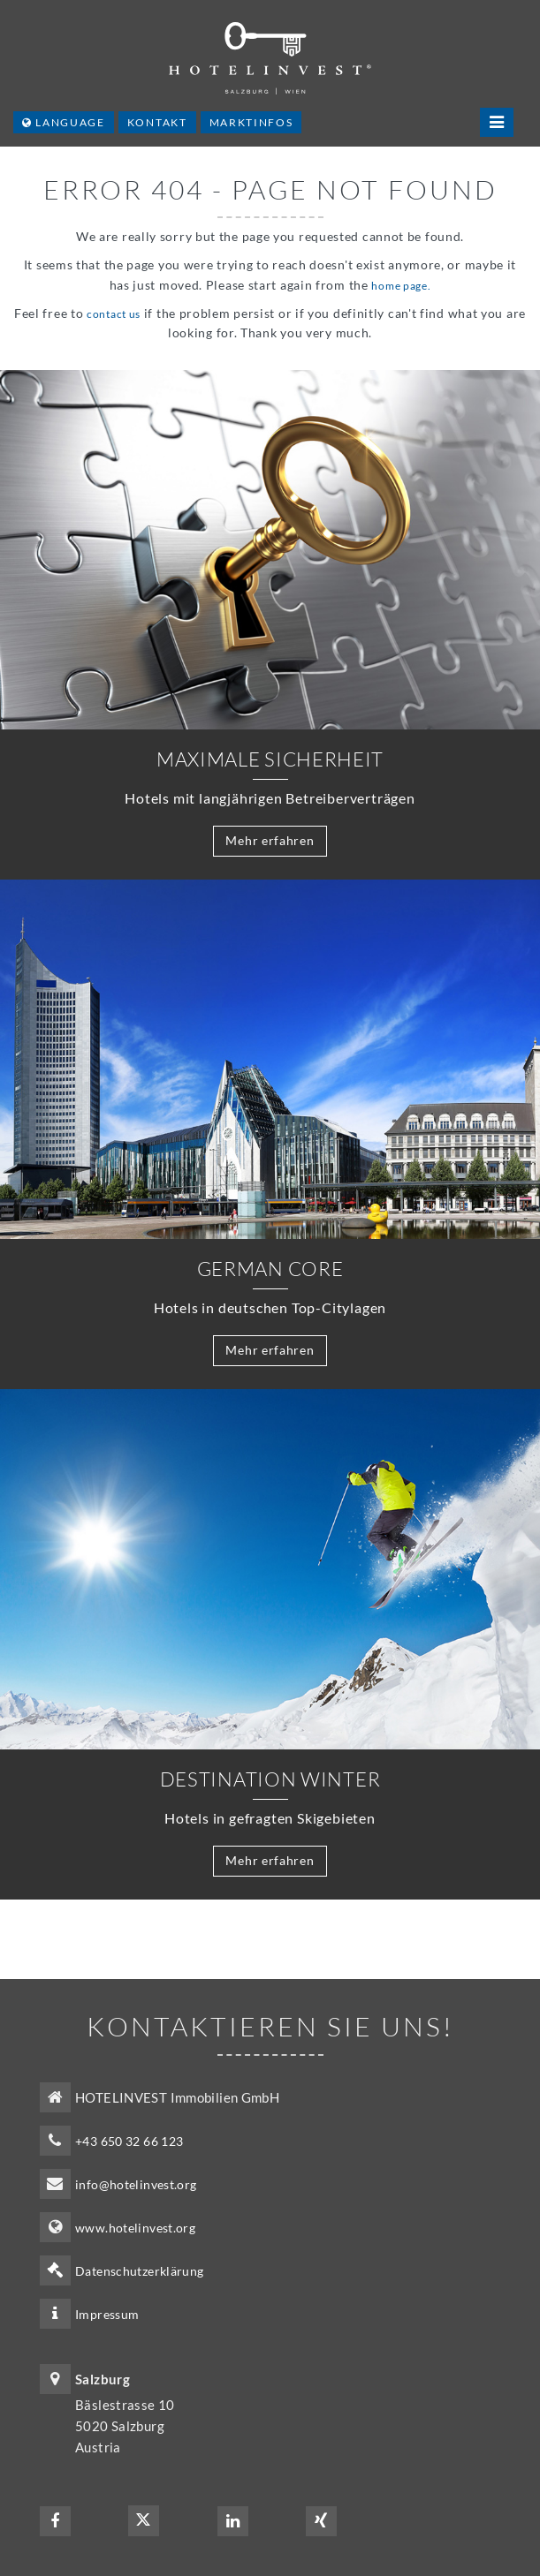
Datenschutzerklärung (139, 2270)
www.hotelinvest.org (135, 2227)
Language (63, 122)
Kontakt (157, 122)
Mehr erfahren (269, 840)
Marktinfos (251, 122)
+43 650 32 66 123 (129, 2141)
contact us (114, 314)
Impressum (107, 2314)
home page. (400, 285)
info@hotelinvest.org (136, 2184)
